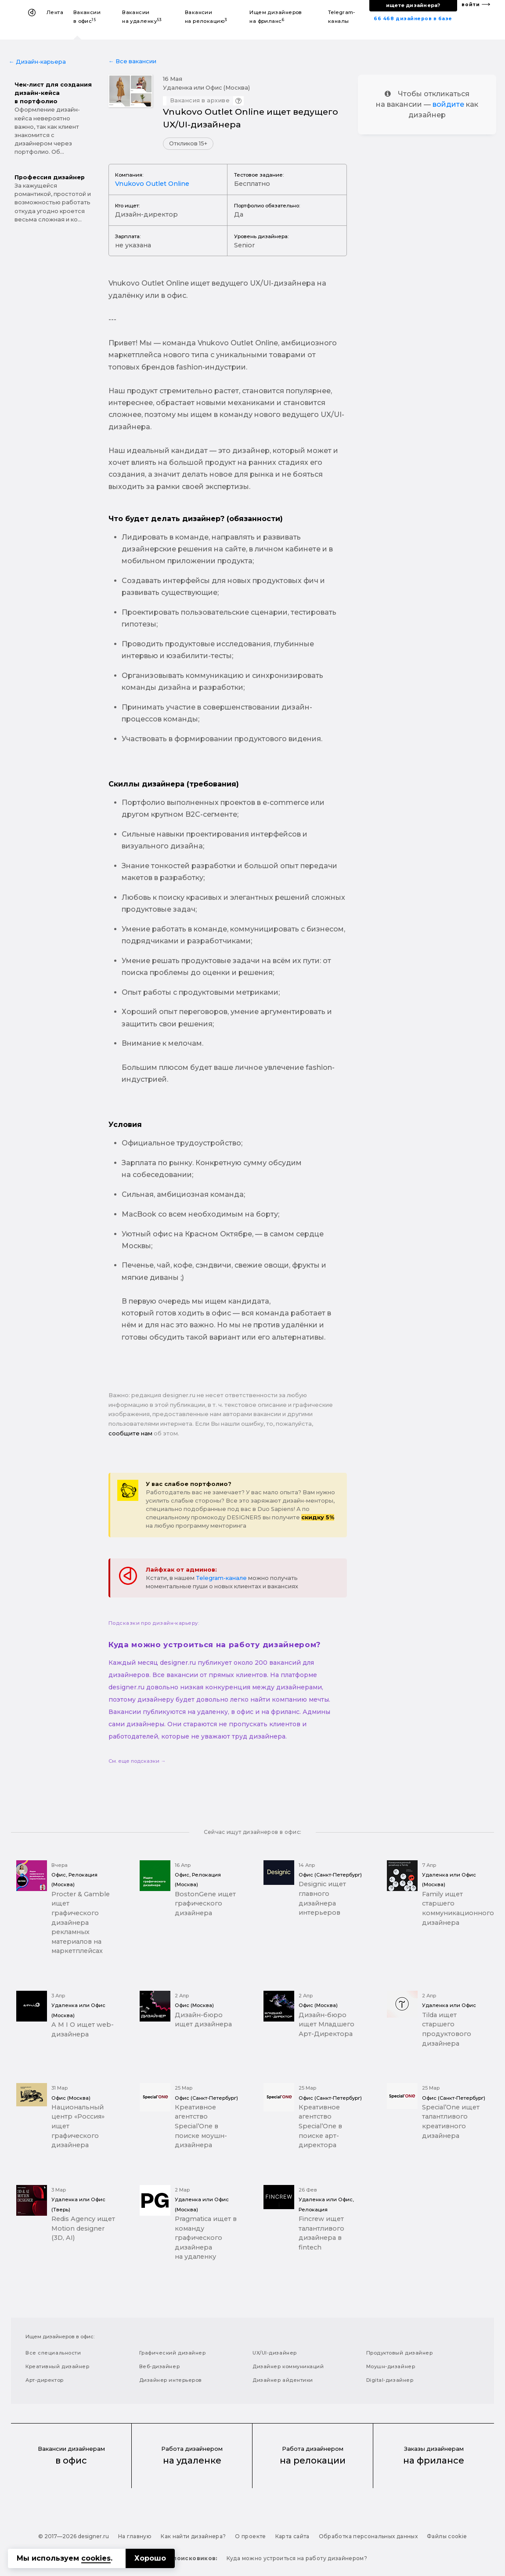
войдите (448, 104)
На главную (135, 2536)
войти (471, 4)
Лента (55, 12)
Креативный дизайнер (57, 2366)
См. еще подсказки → (137, 1761)
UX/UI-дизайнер (274, 2353)
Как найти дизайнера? (193, 2536)
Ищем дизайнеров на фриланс (275, 16)
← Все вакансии (132, 61)
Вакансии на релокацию (206, 16)
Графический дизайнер (172, 2353)
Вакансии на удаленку (142, 16)
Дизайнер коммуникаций (288, 2366)
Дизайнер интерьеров (170, 2380)
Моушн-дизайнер (390, 2366)
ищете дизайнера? (413, 5)
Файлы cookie (447, 2536)
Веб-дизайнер (159, 2366)
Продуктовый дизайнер (399, 2353)
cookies (96, 2558)
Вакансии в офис (87, 16)
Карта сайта (292, 2536)
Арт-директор (44, 2380)
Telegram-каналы (341, 16)
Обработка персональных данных (368, 2536)
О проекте (250, 2536)
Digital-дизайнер (390, 2380)
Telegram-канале (221, 1578)
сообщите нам (130, 1433)
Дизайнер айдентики (282, 2380)
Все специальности (53, 2353)
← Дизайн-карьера (37, 61)
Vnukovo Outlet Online (152, 184)
